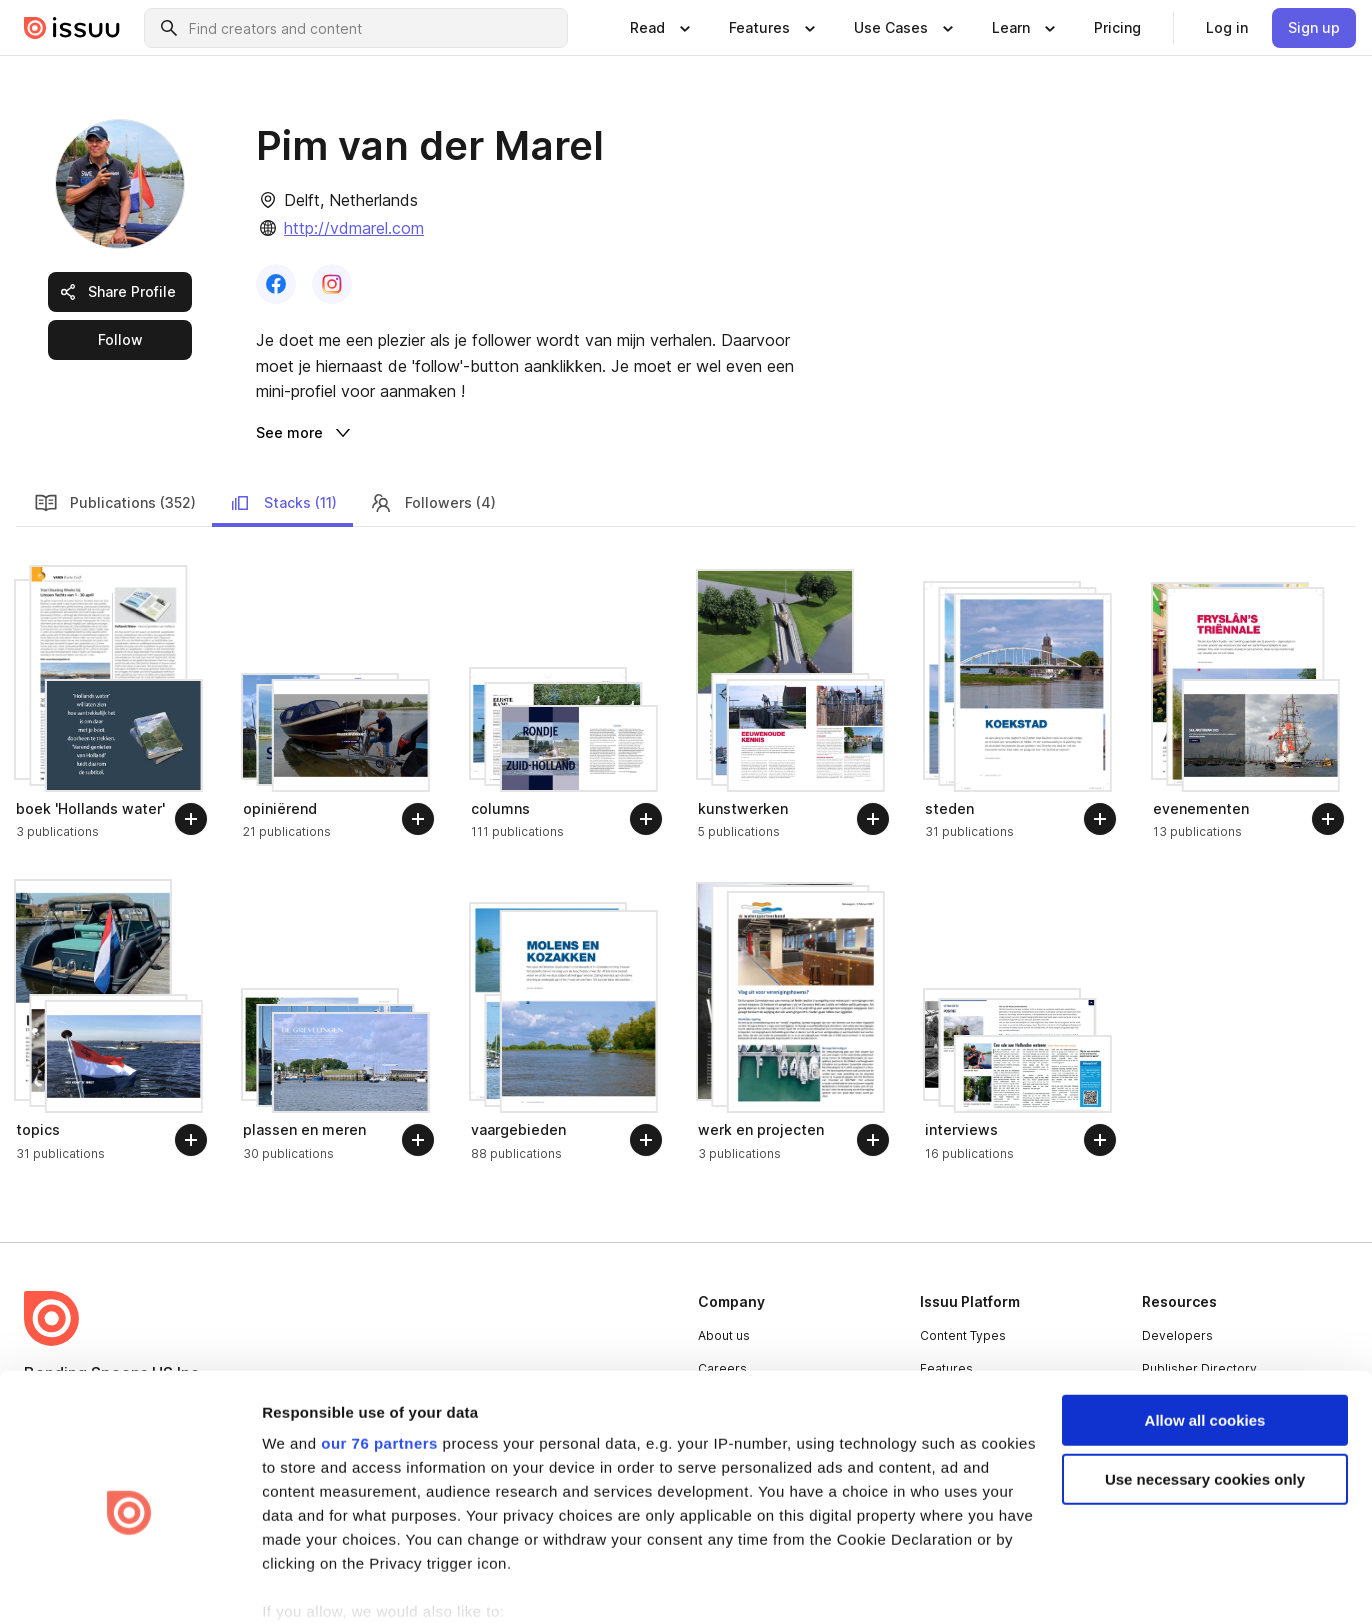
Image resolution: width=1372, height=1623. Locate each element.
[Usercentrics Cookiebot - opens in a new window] (129, 1584)
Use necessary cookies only (1205, 1387)
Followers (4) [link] (432, 455)
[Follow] (191, 771)
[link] (1117, 28)
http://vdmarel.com (354, 228)
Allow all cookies (1205, 1328)
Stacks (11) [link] (282, 455)
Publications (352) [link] (115, 455)
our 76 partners (379, 1351)
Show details (308, 1583)
